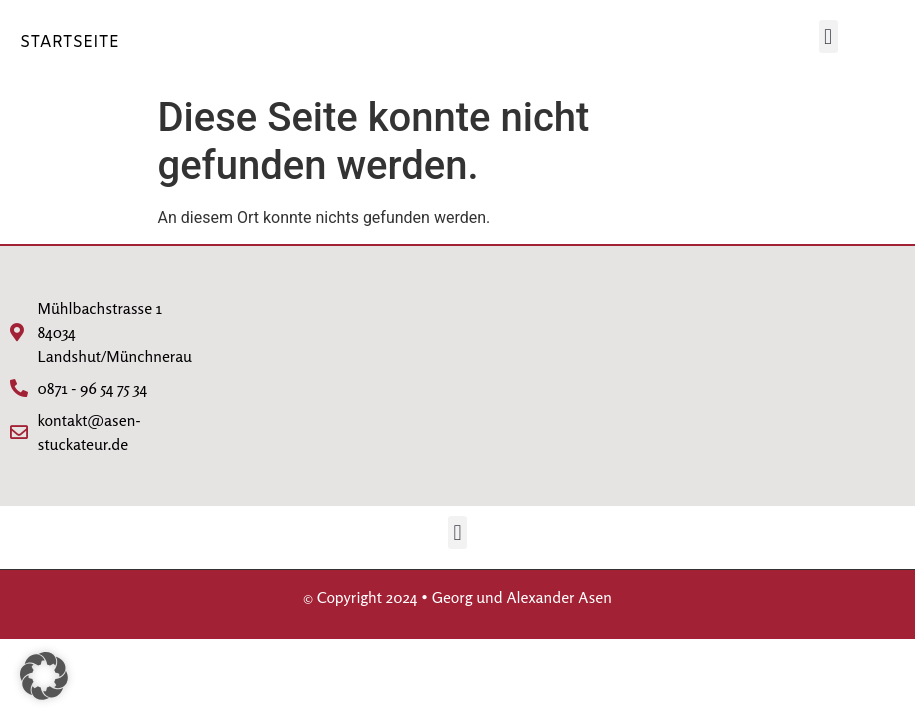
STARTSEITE (69, 42)
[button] (828, 36)
